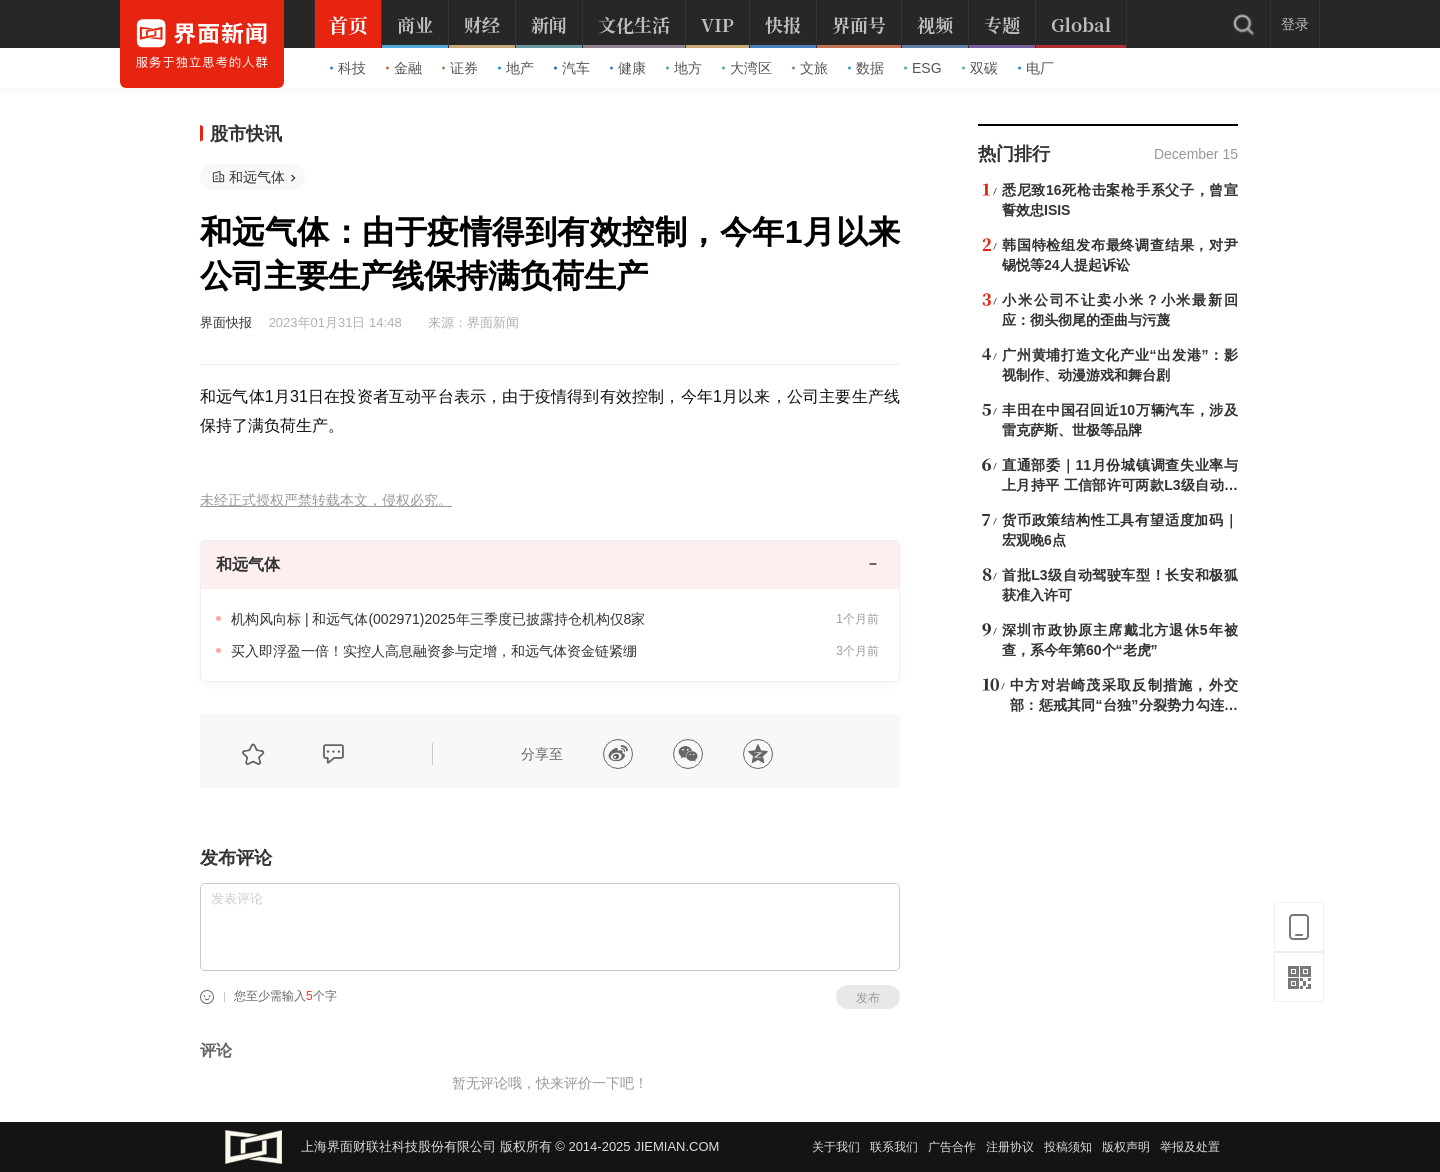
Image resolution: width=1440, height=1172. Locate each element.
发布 (868, 998)
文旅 (810, 68)
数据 (866, 68)
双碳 (980, 68)
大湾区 (747, 68)
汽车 (572, 68)
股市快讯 (246, 134)
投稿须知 (1068, 1147)
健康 (628, 68)
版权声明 (1126, 1147)
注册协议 (1010, 1147)
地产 (516, 68)
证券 (460, 68)
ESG (923, 68)
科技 (348, 68)
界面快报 (226, 322)
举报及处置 (1190, 1147)
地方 (684, 68)
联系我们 (894, 1147)
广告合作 (952, 1147)
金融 (404, 68)
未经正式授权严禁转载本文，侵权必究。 (326, 500)
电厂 (1036, 68)
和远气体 (257, 177)
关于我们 (836, 1147)
